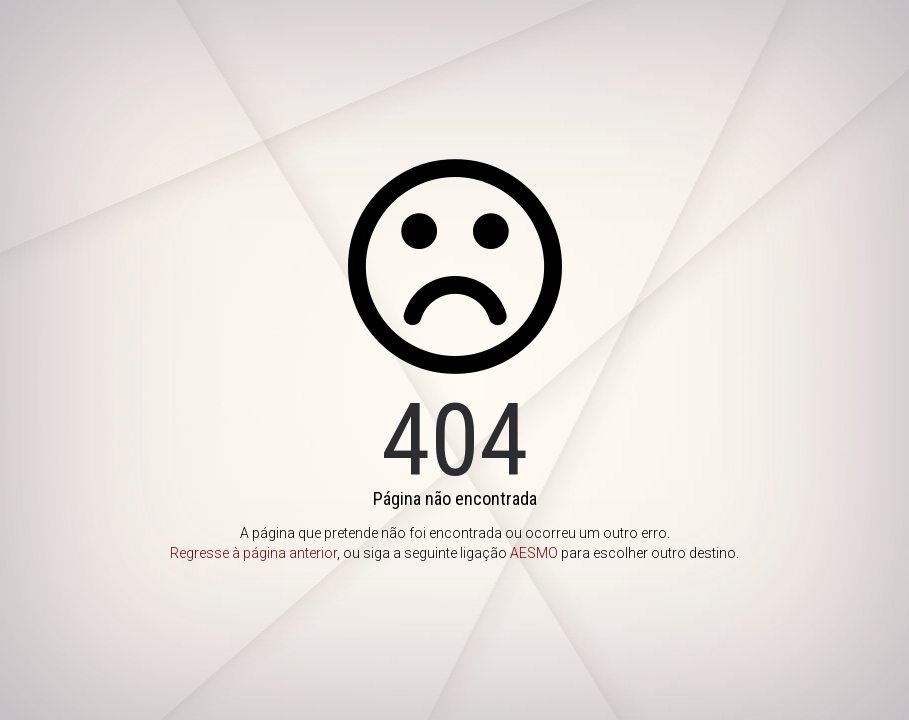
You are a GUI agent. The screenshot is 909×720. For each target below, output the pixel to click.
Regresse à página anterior (253, 553)
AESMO (534, 553)
